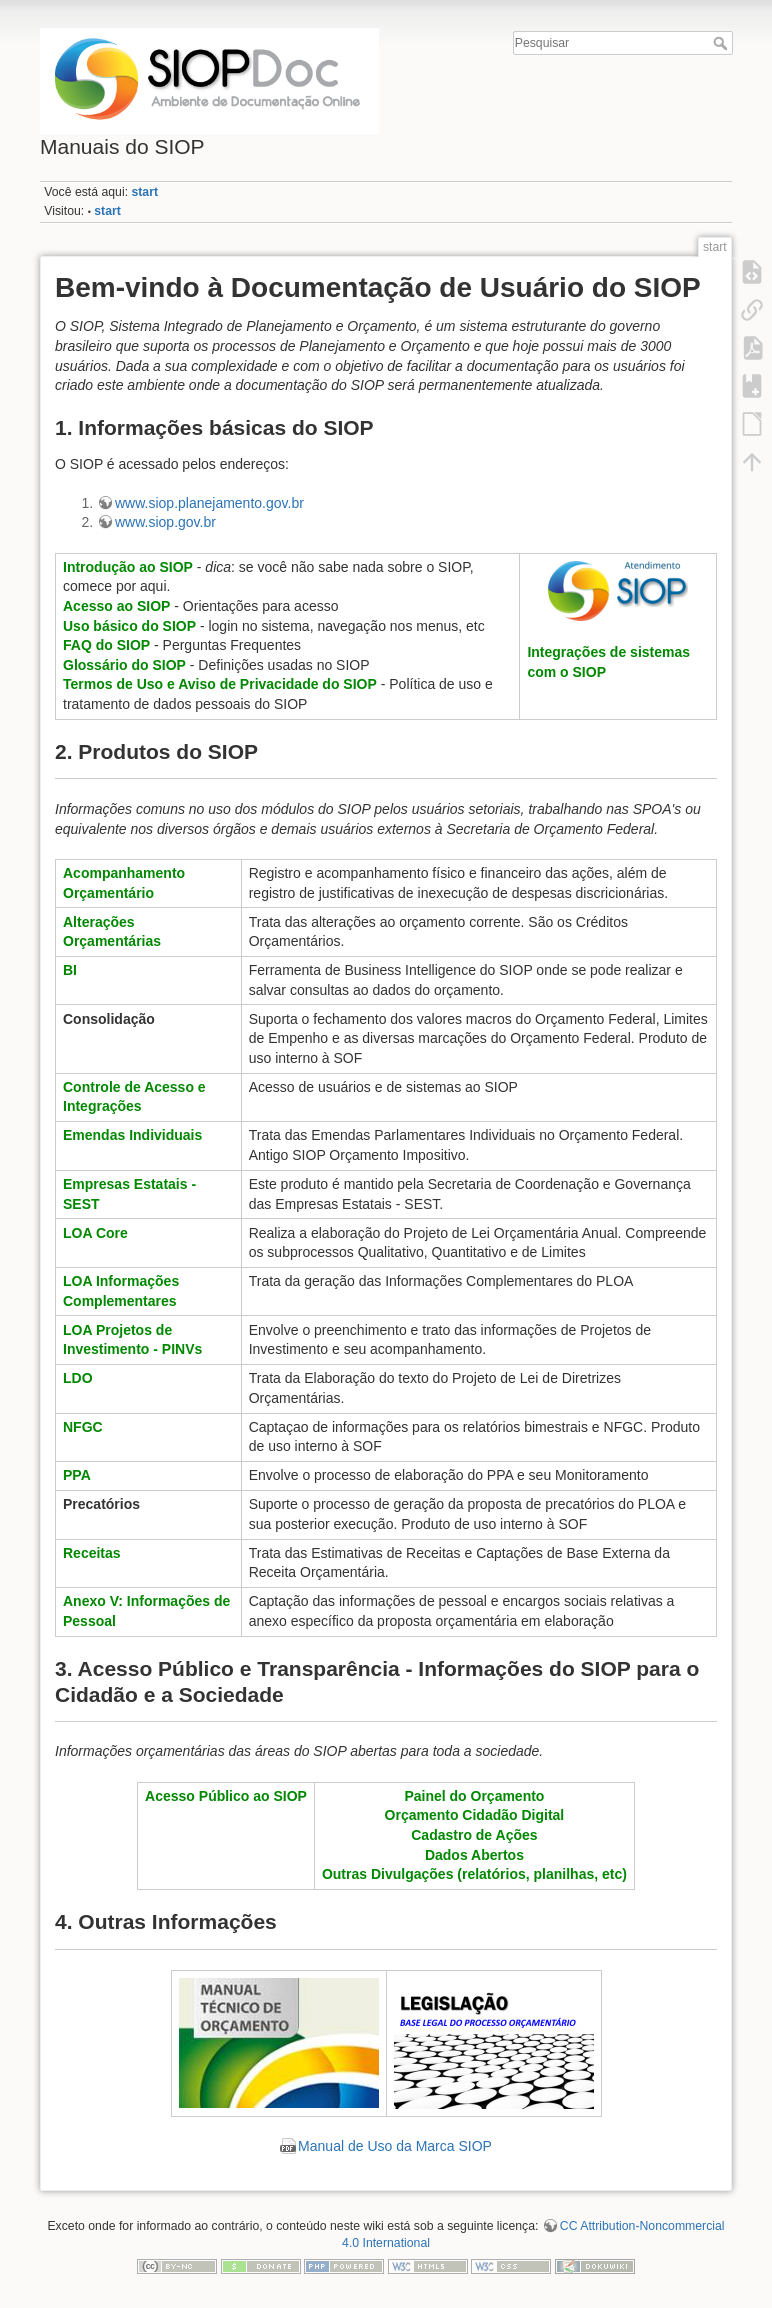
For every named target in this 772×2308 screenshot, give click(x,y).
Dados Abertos (474, 1855)
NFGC (83, 1427)
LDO (78, 1378)
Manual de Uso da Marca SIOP (395, 2146)
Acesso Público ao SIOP (226, 1796)
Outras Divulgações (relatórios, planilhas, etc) (474, 1874)
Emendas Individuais (132, 1135)
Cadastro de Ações (474, 1835)
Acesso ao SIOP (116, 606)
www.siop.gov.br (165, 522)
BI (70, 970)
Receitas (92, 1553)
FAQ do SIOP (106, 645)
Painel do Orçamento (474, 1796)
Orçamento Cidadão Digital (475, 1815)
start (144, 192)
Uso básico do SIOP (129, 626)
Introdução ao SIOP (128, 567)
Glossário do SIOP (124, 665)
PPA (77, 1475)
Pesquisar (722, 43)
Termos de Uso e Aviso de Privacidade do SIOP (220, 684)
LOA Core (95, 1233)
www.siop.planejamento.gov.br (209, 503)
